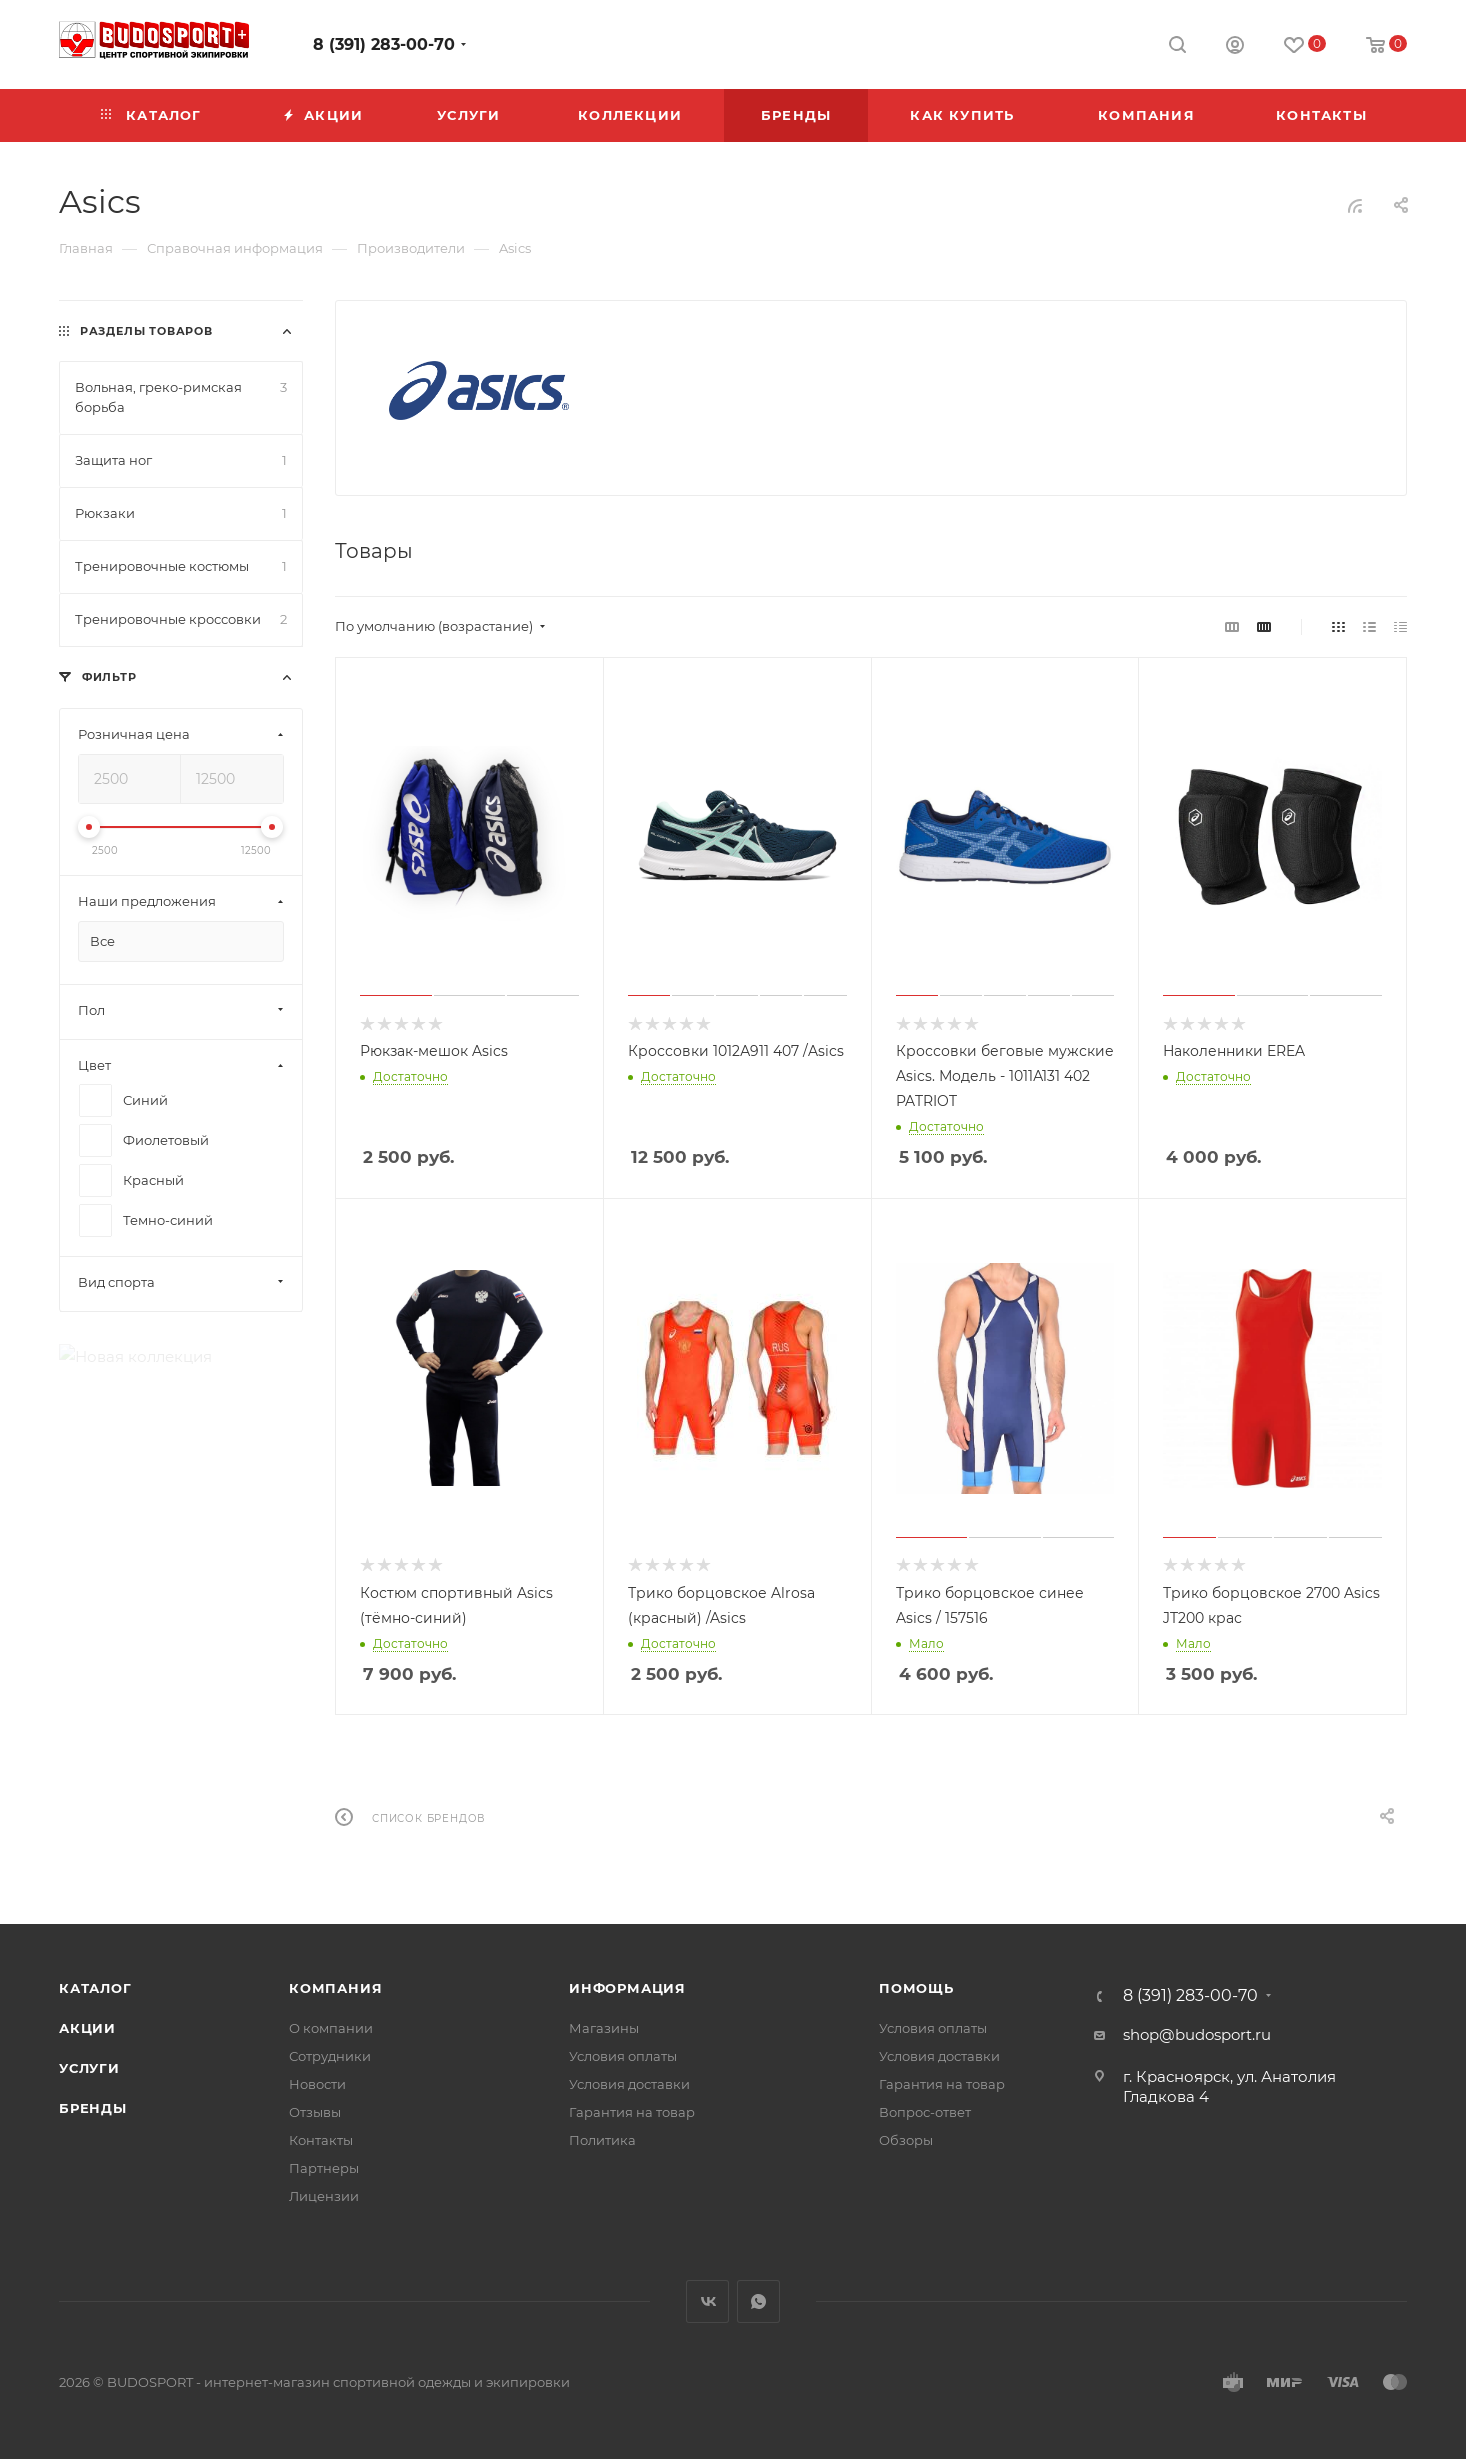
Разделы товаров (146, 331)
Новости (317, 2084)
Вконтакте (707, 2301)
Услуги (89, 2068)
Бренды (93, 2108)
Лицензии (324, 2196)
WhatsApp (758, 2301)
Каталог (95, 1988)
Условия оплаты (623, 2056)
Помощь (916, 1988)
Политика (602, 2140)
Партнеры (324, 2168)
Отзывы (315, 2112)
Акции (87, 2028)
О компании (331, 2028)
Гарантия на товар (632, 2112)
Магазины (604, 2028)
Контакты (321, 2140)
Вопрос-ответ (925, 2112)
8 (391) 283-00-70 (384, 44)
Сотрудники (330, 2056)
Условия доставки (629, 2084)
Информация (627, 1988)
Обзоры (906, 2140)
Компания (335, 1988)
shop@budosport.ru (1197, 2034)
